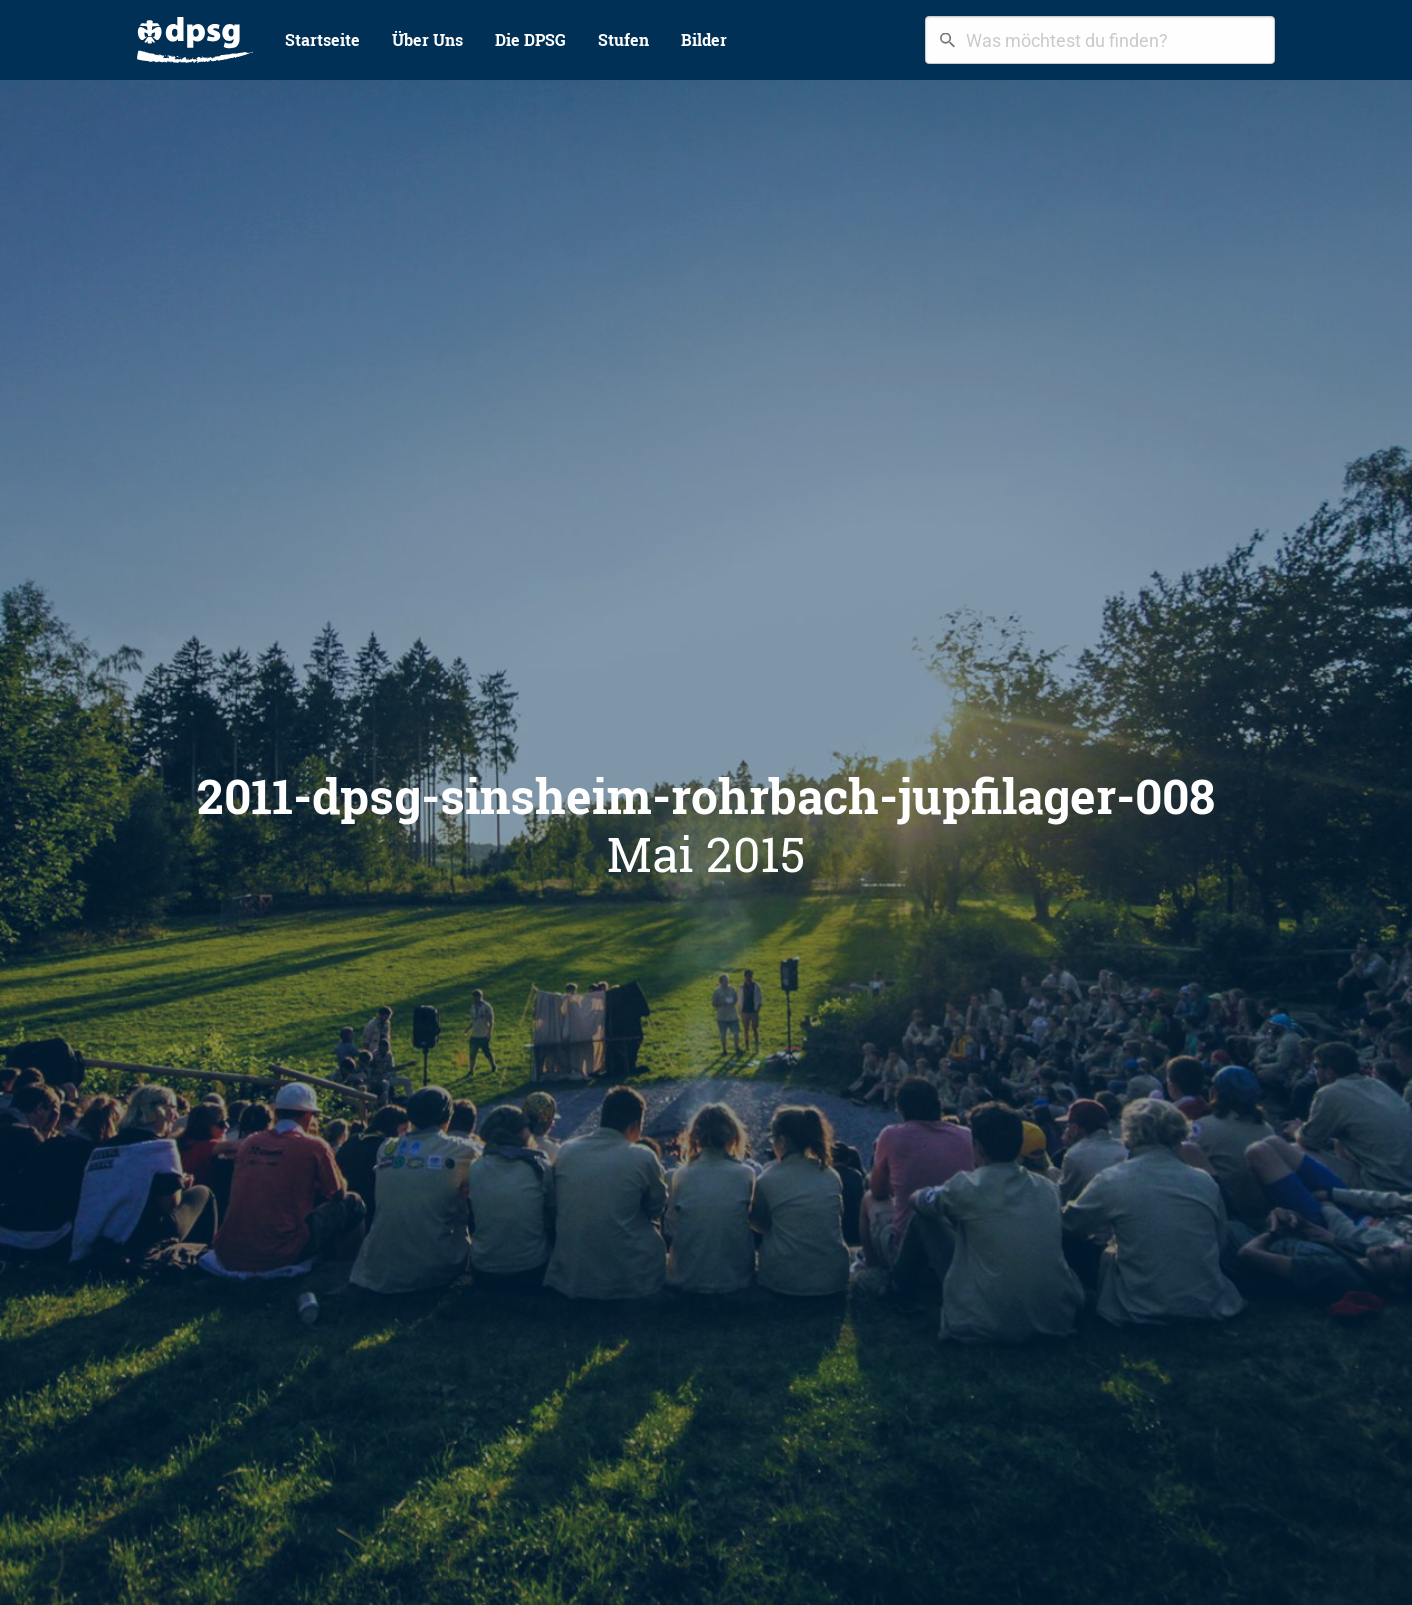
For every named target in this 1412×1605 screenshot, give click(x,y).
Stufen (623, 39)
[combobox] (1100, 40)
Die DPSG (530, 39)
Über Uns (427, 39)
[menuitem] (195, 40)
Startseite (322, 39)
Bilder (704, 39)
